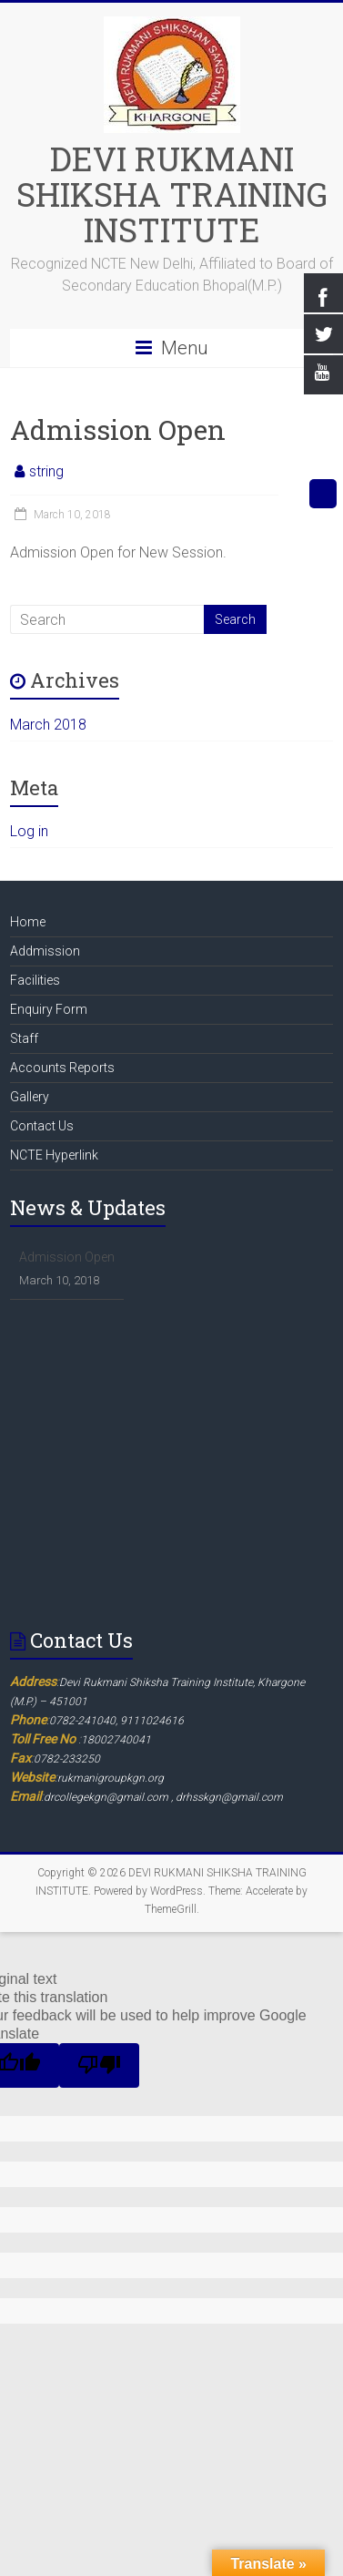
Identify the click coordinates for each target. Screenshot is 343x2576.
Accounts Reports (62, 1067)
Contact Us (42, 1126)
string (46, 471)
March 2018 (48, 724)
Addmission (45, 951)
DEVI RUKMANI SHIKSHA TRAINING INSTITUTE (172, 194)
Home (27, 922)
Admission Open (67, 1257)
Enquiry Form (48, 1009)
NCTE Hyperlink (54, 1155)
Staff (24, 1038)
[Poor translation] (99, 2065)
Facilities (35, 980)
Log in (29, 831)
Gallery (29, 1096)
